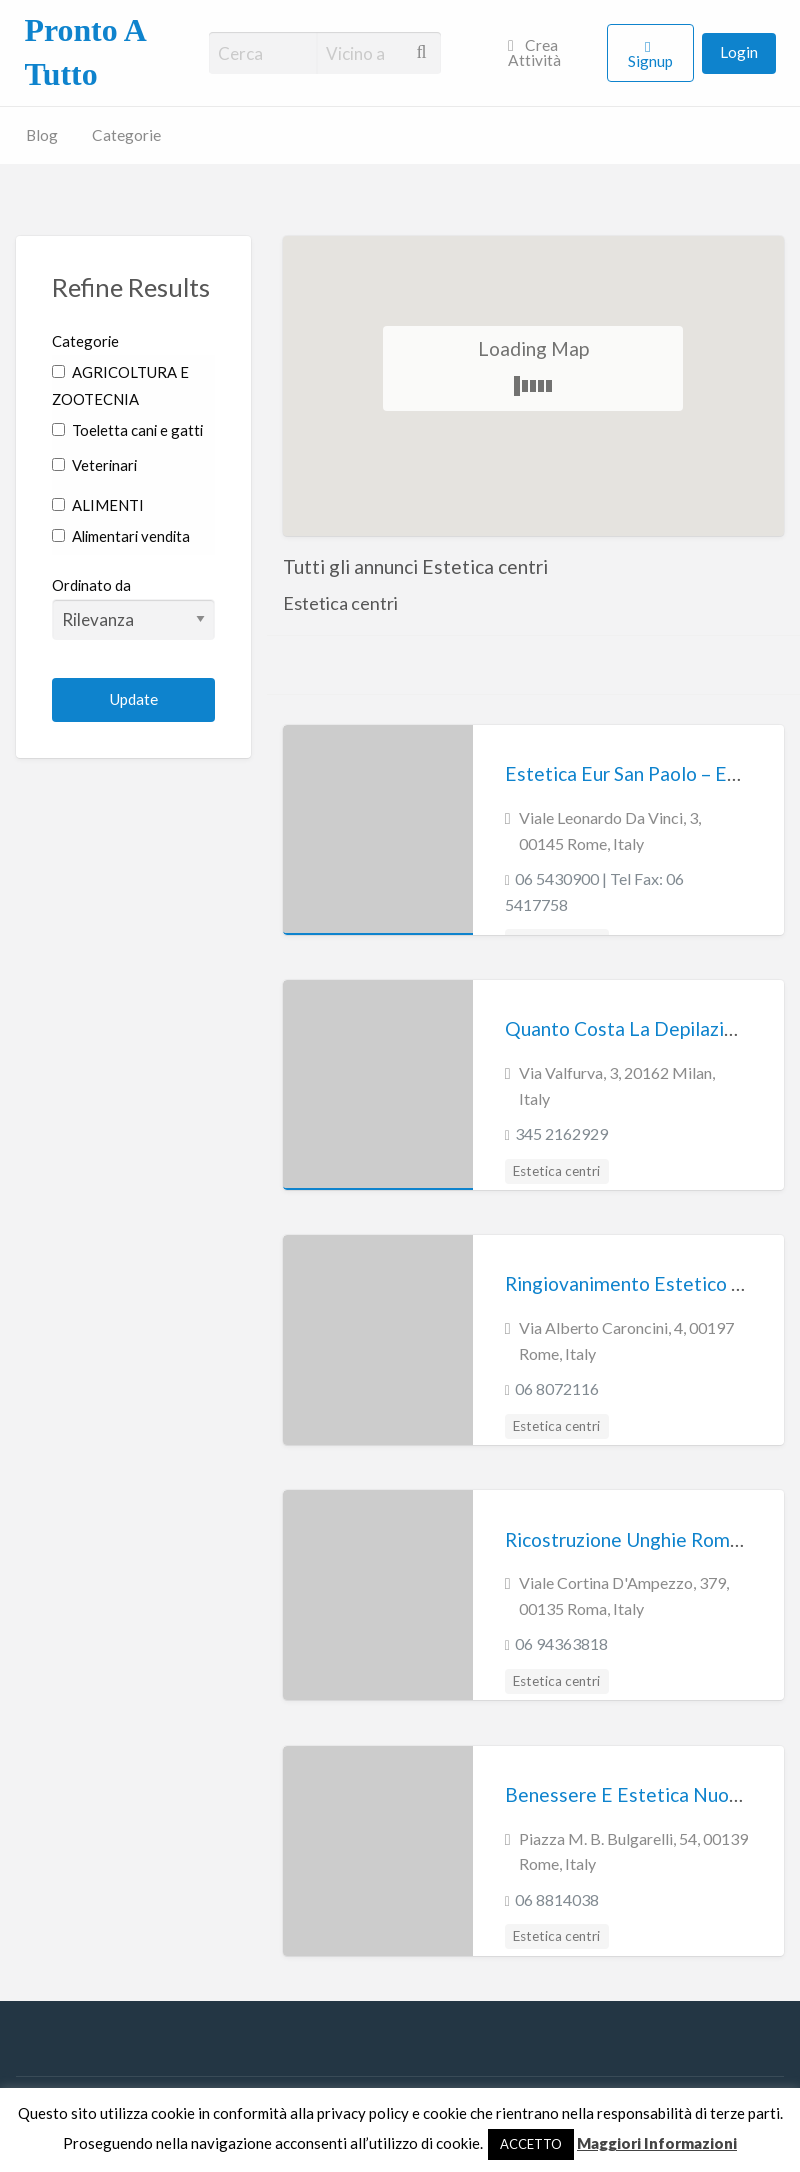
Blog (42, 135)
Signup (650, 61)
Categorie (126, 135)
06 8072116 (557, 1388)
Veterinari (94, 465)
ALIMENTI (98, 505)
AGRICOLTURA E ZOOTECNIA (120, 385)
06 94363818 (561, 1643)
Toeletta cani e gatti (127, 430)
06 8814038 (557, 1899)
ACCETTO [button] (531, 2144)
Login (739, 52)
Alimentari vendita (121, 536)
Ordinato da (133, 608)
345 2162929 (561, 1133)
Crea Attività (534, 53)
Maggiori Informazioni (657, 2143)
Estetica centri (556, 1171)
